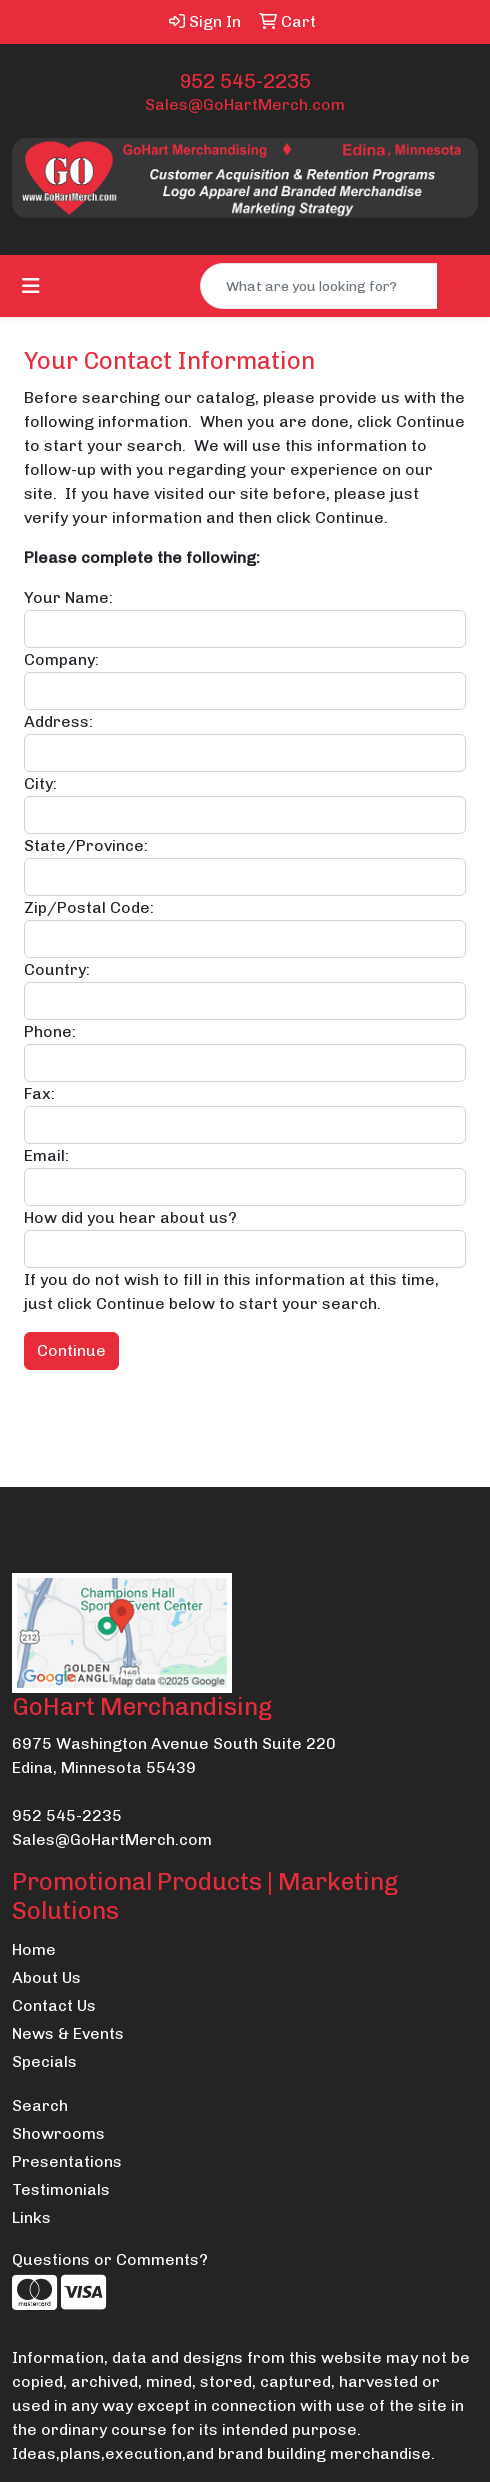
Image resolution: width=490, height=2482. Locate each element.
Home (34, 1949)
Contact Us (54, 2005)
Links (31, 2217)
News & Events (68, 2033)
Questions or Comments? (110, 2259)
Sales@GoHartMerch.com (245, 104)
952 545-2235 (245, 81)
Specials (44, 2061)
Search (40, 2105)
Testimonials (61, 2189)
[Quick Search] (319, 286)
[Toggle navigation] (31, 286)
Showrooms (58, 2133)
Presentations (67, 2161)
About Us (46, 1977)
